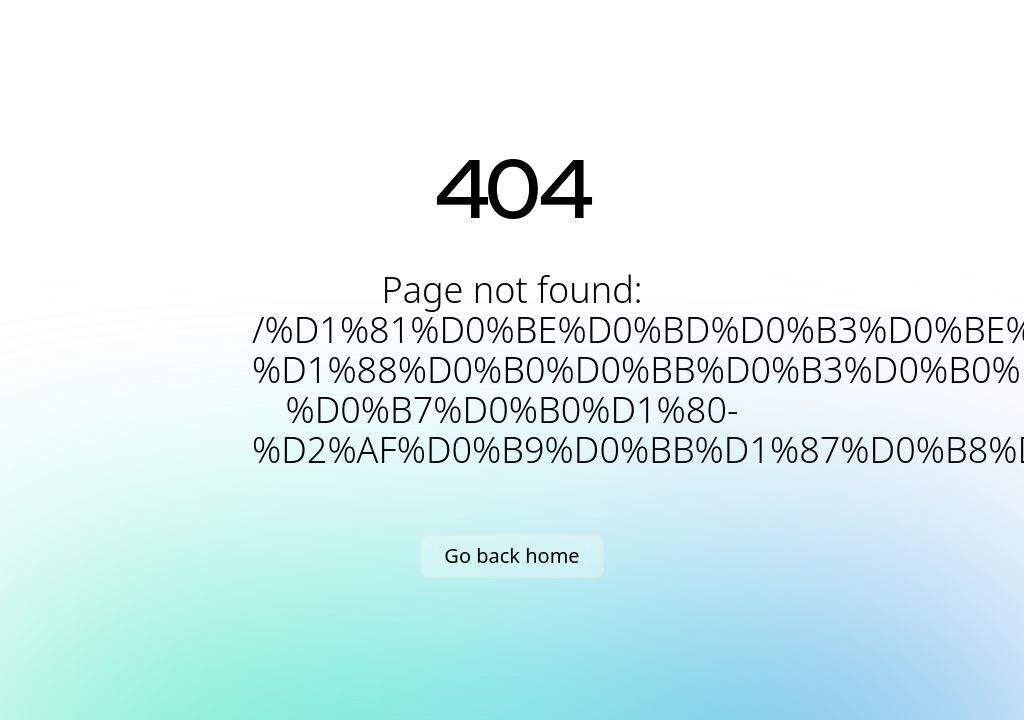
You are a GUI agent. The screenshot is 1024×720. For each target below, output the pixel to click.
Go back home (511, 555)
